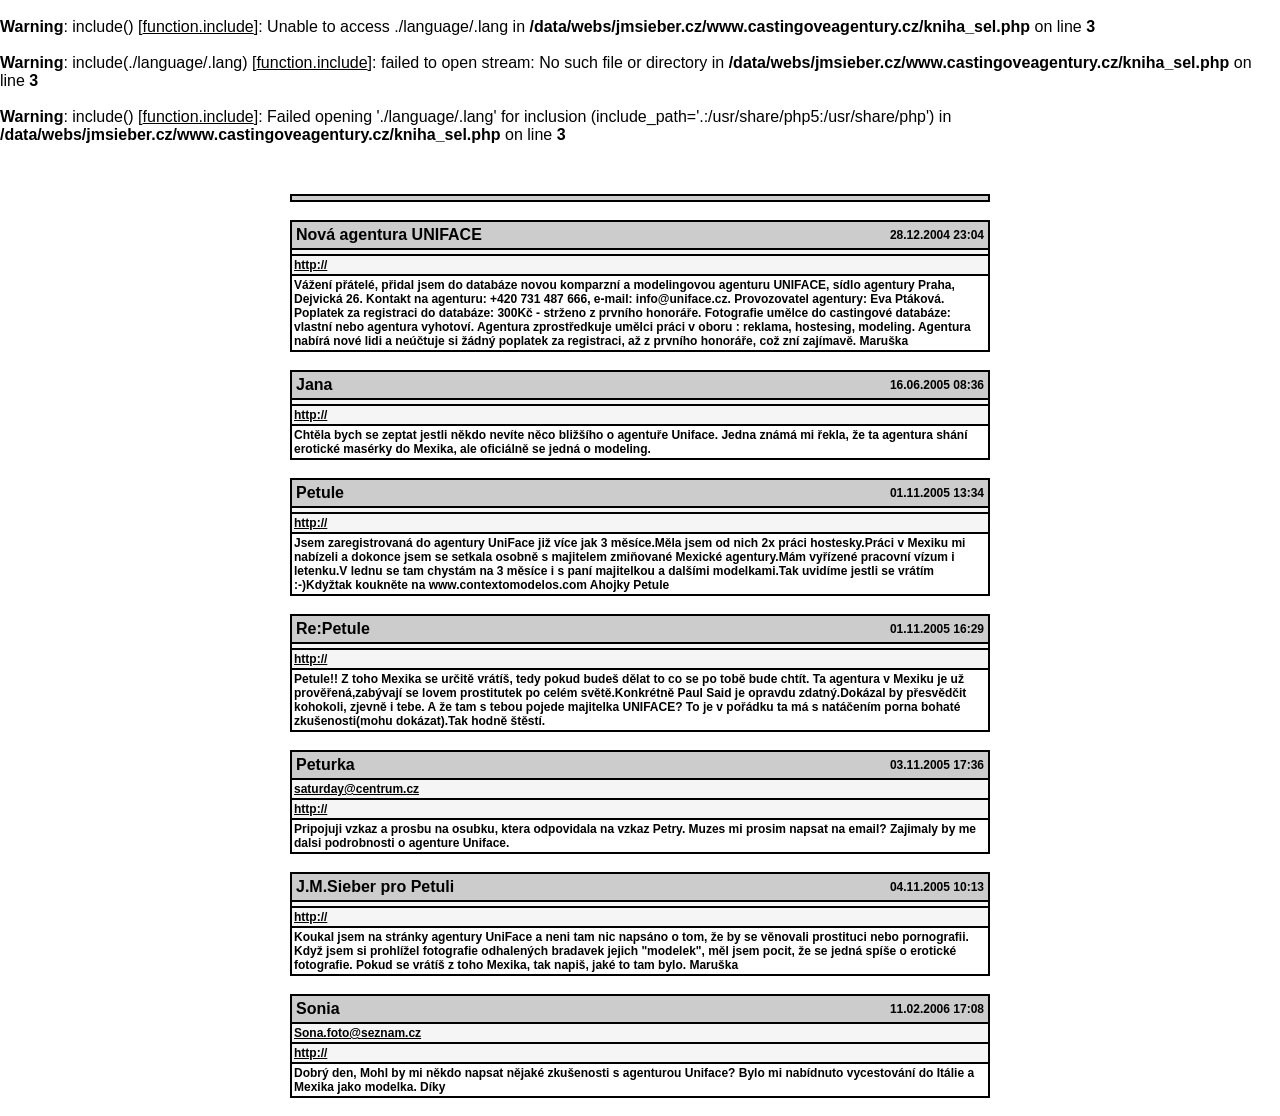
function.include (198, 26)
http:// (310, 265)
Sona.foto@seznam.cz (357, 1033)
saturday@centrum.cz (356, 789)
